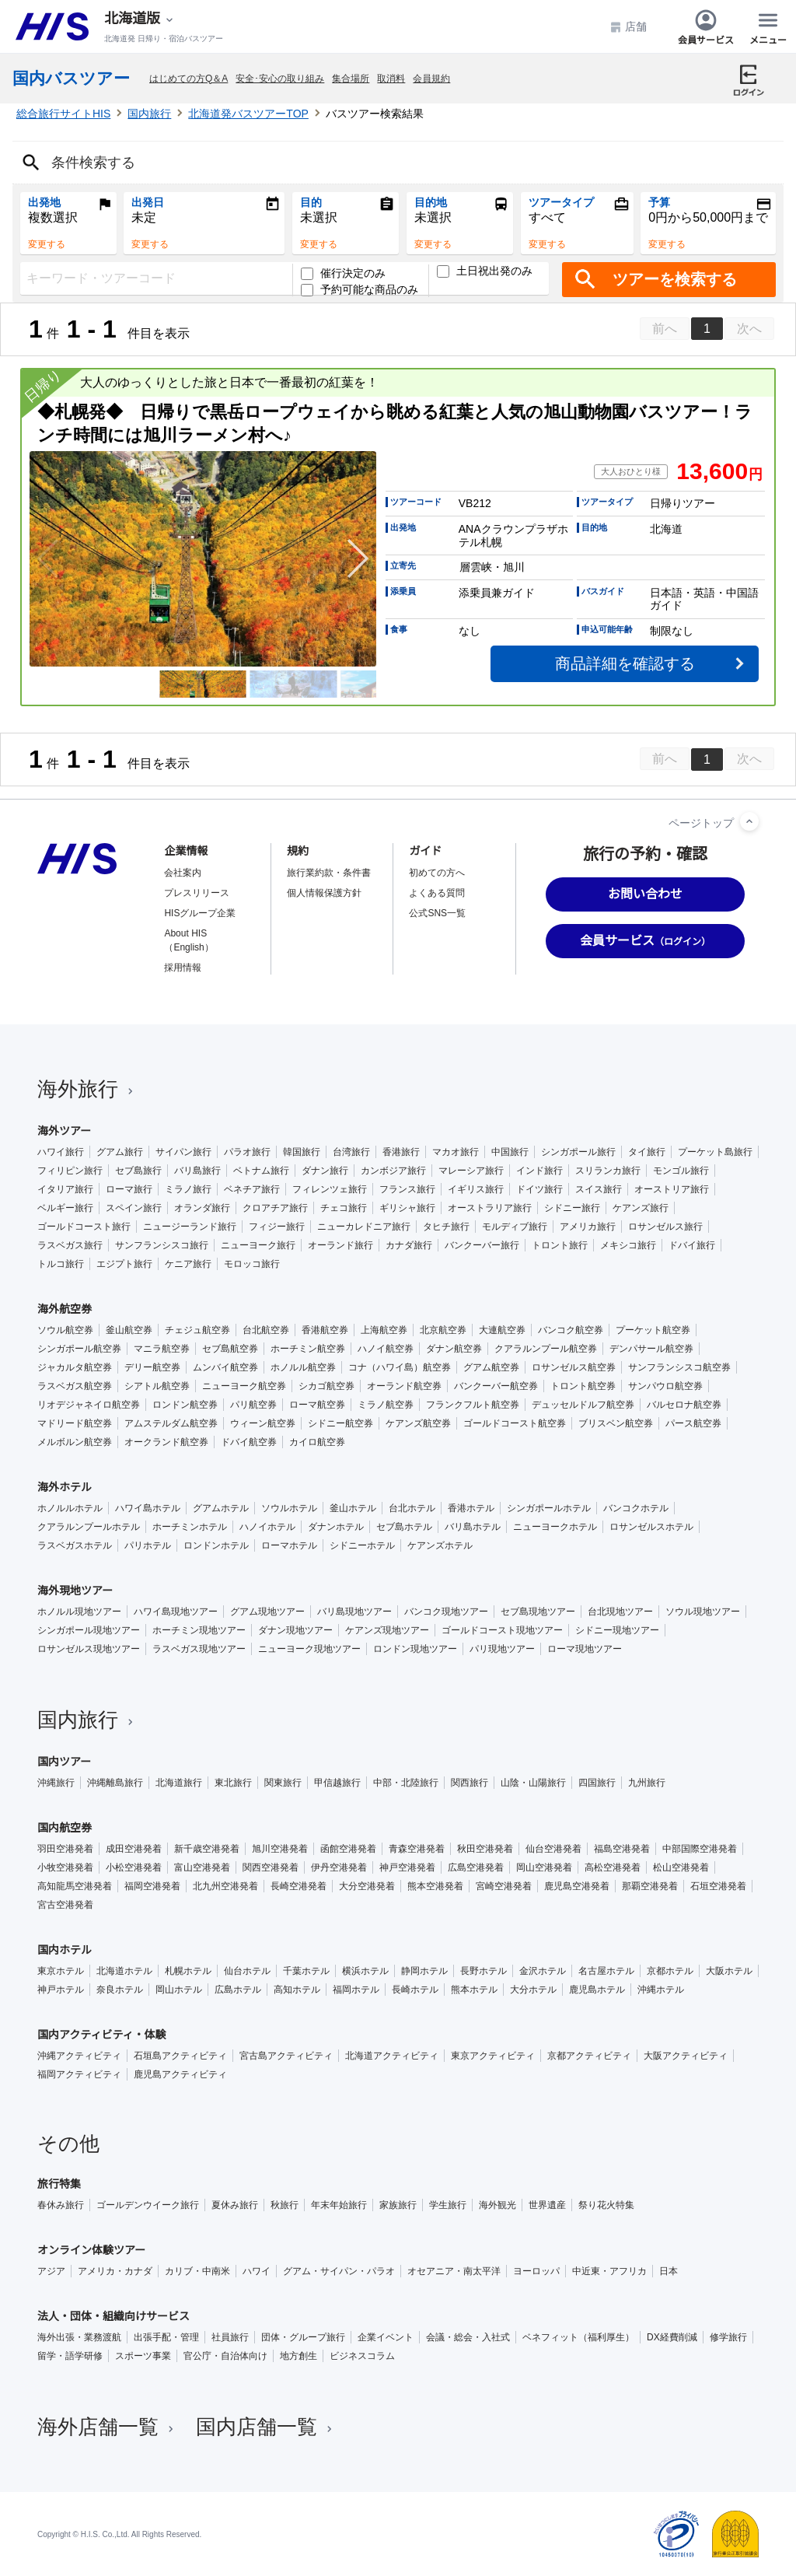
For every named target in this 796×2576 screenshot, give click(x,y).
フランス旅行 (407, 1189)
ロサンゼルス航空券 (574, 1367)
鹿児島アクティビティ (180, 2074)
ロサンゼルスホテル (651, 1526)
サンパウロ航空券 (665, 1386)
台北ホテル (412, 1508)
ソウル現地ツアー (702, 1611)
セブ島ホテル (404, 1526)
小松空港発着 (134, 1867)
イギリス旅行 (476, 1189)
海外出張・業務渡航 (79, 2337)
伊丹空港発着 (339, 1867)
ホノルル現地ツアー (79, 1611)
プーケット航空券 (653, 1330)
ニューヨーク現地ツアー (309, 1648)
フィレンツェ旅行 (329, 1189)
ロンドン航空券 (185, 1404)
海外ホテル (64, 1487)
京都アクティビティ (589, 2055)
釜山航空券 (129, 1330)
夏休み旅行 (234, 2205)
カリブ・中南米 (197, 2271)
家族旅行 (398, 2205)
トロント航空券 (583, 1386)
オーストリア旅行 (671, 1189)
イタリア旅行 (65, 1189)
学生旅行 (447, 2205)
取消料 (391, 78)
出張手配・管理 (166, 2337)
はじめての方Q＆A (188, 78)
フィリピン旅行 (70, 1170)
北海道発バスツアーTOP (248, 113)
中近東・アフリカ (609, 2271)
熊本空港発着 (435, 1886)
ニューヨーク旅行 (258, 1245)
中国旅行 (510, 1151)
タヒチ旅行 (446, 1226)
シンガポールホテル (549, 1508)
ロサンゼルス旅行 (665, 1226)
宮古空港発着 (65, 1904)
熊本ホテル (474, 1989)
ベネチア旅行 (252, 1189)
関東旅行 (283, 1782)
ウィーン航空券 (262, 1423)
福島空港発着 (622, 1848)
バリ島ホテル (473, 1526)
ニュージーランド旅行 (189, 1226)
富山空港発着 (202, 1867)
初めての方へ (437, 872)
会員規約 (431, 78)
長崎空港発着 (298, 1886)
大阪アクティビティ (686, 2055)
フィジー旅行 (277, 1226)
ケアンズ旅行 (641, 1207)
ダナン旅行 (325, 1170)
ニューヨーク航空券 (244, 1386)
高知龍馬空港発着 (74, 1886)
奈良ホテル (119, 1989)
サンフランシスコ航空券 (679, 1367)
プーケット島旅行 (715, 1151)
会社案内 (182, 872)
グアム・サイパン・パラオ (339, 2271)
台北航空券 (266, 1330)
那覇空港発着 (650, 1886)
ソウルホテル (289, 1508)
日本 (668, 2271)
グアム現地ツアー (267, 1611)
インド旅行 (539, 1170)
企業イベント (386, 2337)
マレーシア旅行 (471, 1170)
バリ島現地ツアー (354, 1611)
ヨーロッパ (536, 2271)
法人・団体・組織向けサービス (113, 2316)
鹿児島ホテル (597, 1989)
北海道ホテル (124, 1970)
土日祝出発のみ (484, 271)
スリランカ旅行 (608, 1170)
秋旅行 (284, 2205)
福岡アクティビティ (79, 2074)
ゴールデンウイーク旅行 (147, 2205)
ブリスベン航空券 (615, 1423)
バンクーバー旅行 (482, 1245)
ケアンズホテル (440, 1545)
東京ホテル (60, 1970)
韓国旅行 (301, 1151)
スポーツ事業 (143, 2355)
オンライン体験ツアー (91, 2250)
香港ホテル (471, 1508)
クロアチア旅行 (275, 1207)
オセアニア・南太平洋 (454, 2271)
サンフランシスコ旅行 (161, 1245)
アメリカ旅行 (588, 1226)
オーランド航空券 (404, 1386)
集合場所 (350, 78)
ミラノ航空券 (386, 1404)
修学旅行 (728, 2337)
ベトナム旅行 (261, 1170)
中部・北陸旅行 (405, 1782)
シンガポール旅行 (578, 1151)
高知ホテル (297, 1989)
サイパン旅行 (183, 1151)
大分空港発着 (367, 1886)
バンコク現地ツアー (446, 1611)
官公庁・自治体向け (225, 2355)
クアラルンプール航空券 (545, 1348)
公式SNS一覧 (437, 913)
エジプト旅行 (124, 1263)
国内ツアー (64, 1761)
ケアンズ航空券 (418, 1423)
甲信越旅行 (337, 1782)
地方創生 (298, 2355)
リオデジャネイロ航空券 (88, 1404)
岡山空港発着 (544, 1867)
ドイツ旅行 (539, 1189)
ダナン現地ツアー (295, 1630)
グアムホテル (221, 1508)
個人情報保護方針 (324, 892)
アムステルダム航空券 (171, 1423)
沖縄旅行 (56, 1782)
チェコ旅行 (343, 1207)
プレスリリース (196, 892)
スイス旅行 (598, 1189)
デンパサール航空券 (651, 1348)
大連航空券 (502, 1330)
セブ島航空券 (230, 1348)
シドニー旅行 (572, 1207)
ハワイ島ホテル (147, 1508)
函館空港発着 (348, 1848)
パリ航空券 (253, 1404)
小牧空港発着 (65, 1867)
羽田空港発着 (65, 1848)
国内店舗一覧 (266, 2426)
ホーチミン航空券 (308, 1348)
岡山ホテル (178, 1989)
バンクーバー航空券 (496, 1386)
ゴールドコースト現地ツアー (502, 1630)
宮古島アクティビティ (286, 2055)
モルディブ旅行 (514, 1226)
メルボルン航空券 (74, 1442)
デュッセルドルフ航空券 (583, 1404)
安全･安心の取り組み (280, 78)
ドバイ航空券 (249, 1442)
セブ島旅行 (138, 1170)
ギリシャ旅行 (407, 1207)
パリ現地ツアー (502, 1648)
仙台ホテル (247, 1970)
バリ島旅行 (197, 1170)
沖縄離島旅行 (115, 1782)
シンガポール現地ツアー (88, 1630)
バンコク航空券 (570, 1330)
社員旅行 (230, 2337)
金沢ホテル (542, 1970)
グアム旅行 (119, 1151)
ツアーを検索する (675, 279)
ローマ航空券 (317, 1404)
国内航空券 (64, 1828)
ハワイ (257, 2271)
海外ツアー (64, 1131)
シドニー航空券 (340, 1423)
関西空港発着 (270, 1867)
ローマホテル (289, 1545)
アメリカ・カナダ (115, 2271)
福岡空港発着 (152, 1886)
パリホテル (147, 1545)
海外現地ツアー (75, 1590)
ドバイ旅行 (692, 1245)
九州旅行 (646, 1782)
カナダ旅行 (409, 1245)
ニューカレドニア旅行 (363, 1226)
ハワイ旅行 (60, 1151)
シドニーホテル (362, 1545)
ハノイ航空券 (386, 1348)
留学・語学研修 (70, 2355)
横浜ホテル (365, 1970)
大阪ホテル (729, 1970)
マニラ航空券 (162, 1348)
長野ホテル (483, 1970)
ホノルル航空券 (303, 1367)
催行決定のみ (343, 273)
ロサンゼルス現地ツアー (88, 1648)
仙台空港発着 (553, 1848)
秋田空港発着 (485, 1848)
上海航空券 (384, 1330)
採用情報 (182, 967)
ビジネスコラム (362, 2355)
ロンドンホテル (216, 1545)
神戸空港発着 (407, 1867)
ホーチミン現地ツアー (199, 1630)
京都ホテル (670, 1970)
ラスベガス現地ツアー (199, 1648)
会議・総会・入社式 (468, 2337)
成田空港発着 (134, 1848)
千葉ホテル (306, 1970)
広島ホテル (238, 1989)
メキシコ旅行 (628, 1245)
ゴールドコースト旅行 (84, 1226)
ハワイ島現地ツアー (176, 1611)
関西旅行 (469, 1782)
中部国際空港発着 (699, 1848)
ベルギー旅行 (65, 1207)
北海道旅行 (178, 1782)
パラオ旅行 (247, 1151)
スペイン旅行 (134, 1207)
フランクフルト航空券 (472, 1404)
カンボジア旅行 (393, 1170)
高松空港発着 (613, 1867)
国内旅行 (149, 113)
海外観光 (497, 2205)
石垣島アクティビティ (180, 2055)
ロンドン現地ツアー (415, 1648)
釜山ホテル (353, 1508)
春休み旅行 (60, 2205)
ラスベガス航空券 (74, 1386)
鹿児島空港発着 (576, 1886)
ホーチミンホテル (189, 1526)
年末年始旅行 (339, 2205)
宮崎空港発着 (504, 1886)
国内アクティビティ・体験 (101, 2034)
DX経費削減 (672, 2337)
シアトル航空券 (157, 1386)
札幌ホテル (188, 1970)
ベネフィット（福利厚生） (578, 2337)
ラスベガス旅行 (70, 1245)
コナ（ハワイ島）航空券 (399, 1367)
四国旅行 (597, 1782)
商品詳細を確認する (625, 663)
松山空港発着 (681, 1867)
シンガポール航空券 (79, 1348)
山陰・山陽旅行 (533, 1782)
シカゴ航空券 (326, 1386)
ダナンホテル (336, 1526)
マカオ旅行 (455, 1151)
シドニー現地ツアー (617, 1630)
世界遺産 (547, 2205)
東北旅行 (233, 1782)
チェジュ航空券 (197, 1330)
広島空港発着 (476, 1867)
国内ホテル (64, 1950)
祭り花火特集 (606, 2205)
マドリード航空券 (74, 1423)
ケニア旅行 (188, 1263)
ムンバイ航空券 (225, 1367)
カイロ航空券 (317, 1442)
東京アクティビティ (493, 2055)
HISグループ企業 (200, 913)
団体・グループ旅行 (303, 2337)
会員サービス (706, 26)
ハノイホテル (267, 1526)
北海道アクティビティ (391, 2055)
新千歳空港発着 (206, 1848)
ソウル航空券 (65, 1330)
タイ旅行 (646, 1151)
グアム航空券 (491, 1367)
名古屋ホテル (606, 1970)
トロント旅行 (560, 1245)
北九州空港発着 (225, 1886)
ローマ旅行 (129, 1189)
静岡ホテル (424, 1970)
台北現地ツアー (620, 1611)
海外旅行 (87, 1089)
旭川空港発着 (280, 1848)
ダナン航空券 (454, 1348)
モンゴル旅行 (681, 1170)
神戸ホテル (60, 1989)
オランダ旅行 (202, 1207)
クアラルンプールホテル (88, 1526)
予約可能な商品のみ (359, 289)
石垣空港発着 (718, 1886)
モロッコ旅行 (252, 1263)
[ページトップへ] (749, 821)
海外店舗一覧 (107, 2426)
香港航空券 (325, 1330)
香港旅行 (401, 1151)
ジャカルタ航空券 (74, 1367)
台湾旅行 (351, 1151)
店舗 (628, 26)
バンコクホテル (636, 1508)
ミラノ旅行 (188, 1189)
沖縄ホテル (660, 1989)
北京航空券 (443, 1330)
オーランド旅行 (340, 1245)
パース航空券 (693, 1423)
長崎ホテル (415, 1989)
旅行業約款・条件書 (329, 872)
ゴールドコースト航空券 (514, 1423)
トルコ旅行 (60, 1263)
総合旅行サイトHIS (63, 113)
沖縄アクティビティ (79, 2055)
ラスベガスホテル (74, 1545)
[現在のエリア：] (140, 19)
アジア (51, 2271)
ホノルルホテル (70, 1508)
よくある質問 (437, 892)
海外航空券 (64, 1309)
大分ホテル (533, 1989)
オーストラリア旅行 (490, 1207)
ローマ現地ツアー (584, 1648)
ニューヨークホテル (555, 1526)
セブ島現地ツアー (538, 1611)
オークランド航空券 (166, 1442)
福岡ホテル (356, 1989)
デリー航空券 (152, 1367)
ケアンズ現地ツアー (387, 1630)
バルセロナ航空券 (684, 1404)
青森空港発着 (417, 1848)
